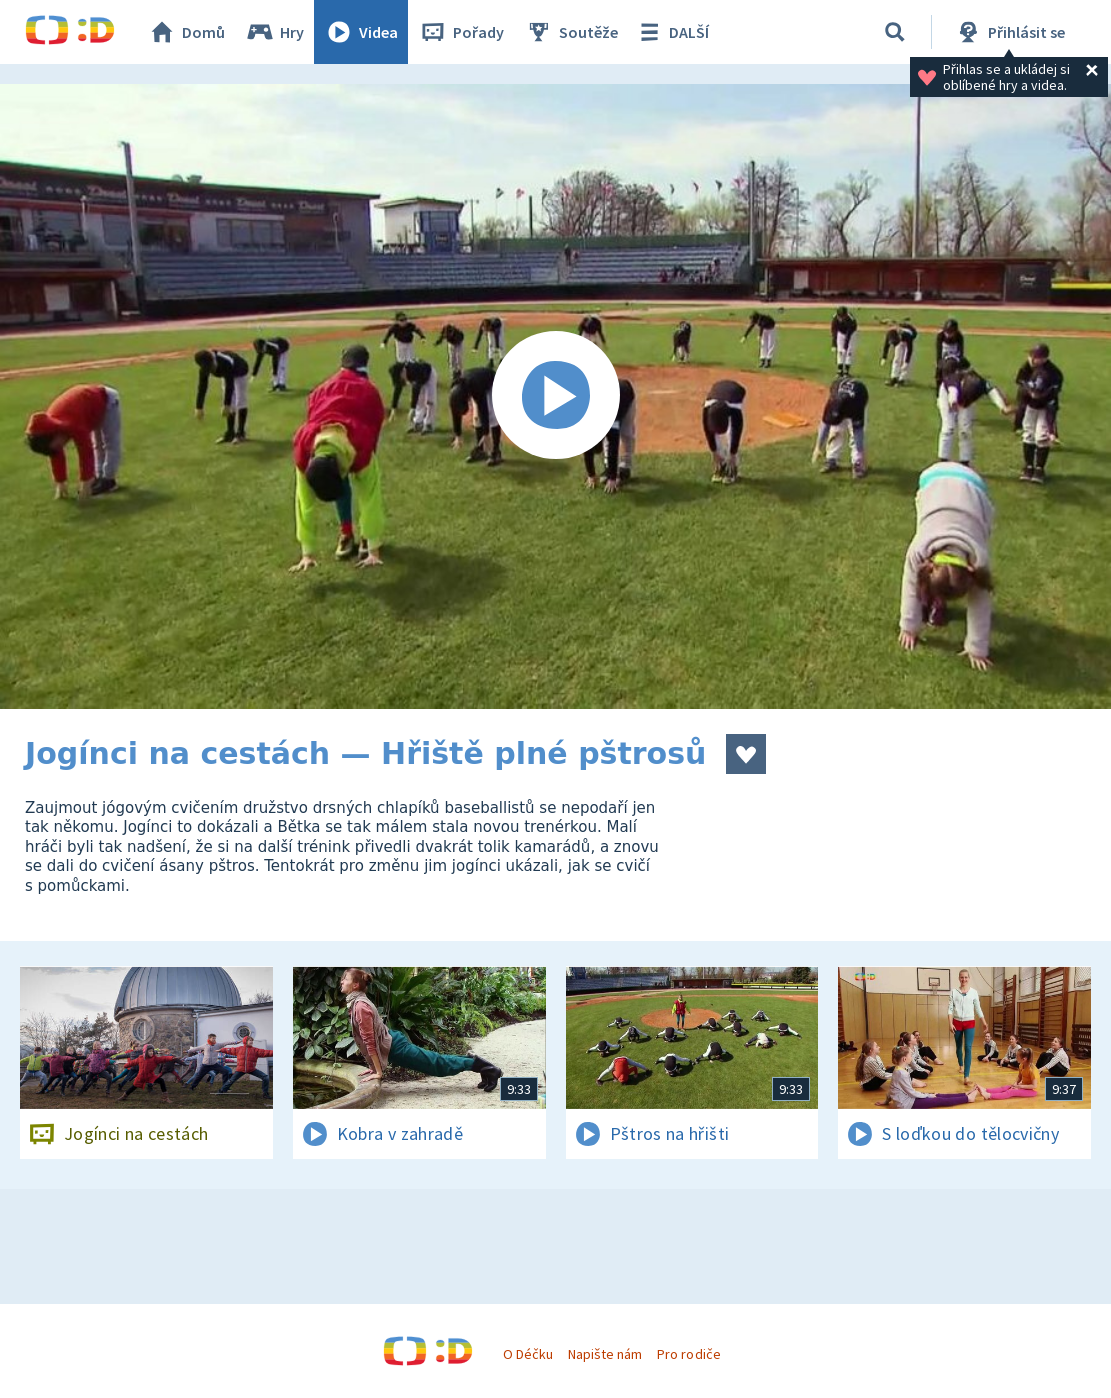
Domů (186, 32)
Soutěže (571, 32)
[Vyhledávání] (895, 32)
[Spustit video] (555, 396)
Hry (274, 32)
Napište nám (605, 1354)
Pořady (461, 32)
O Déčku (528, 1354)
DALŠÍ (671, 32)
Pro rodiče (688, 1354)
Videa (361, 32)
